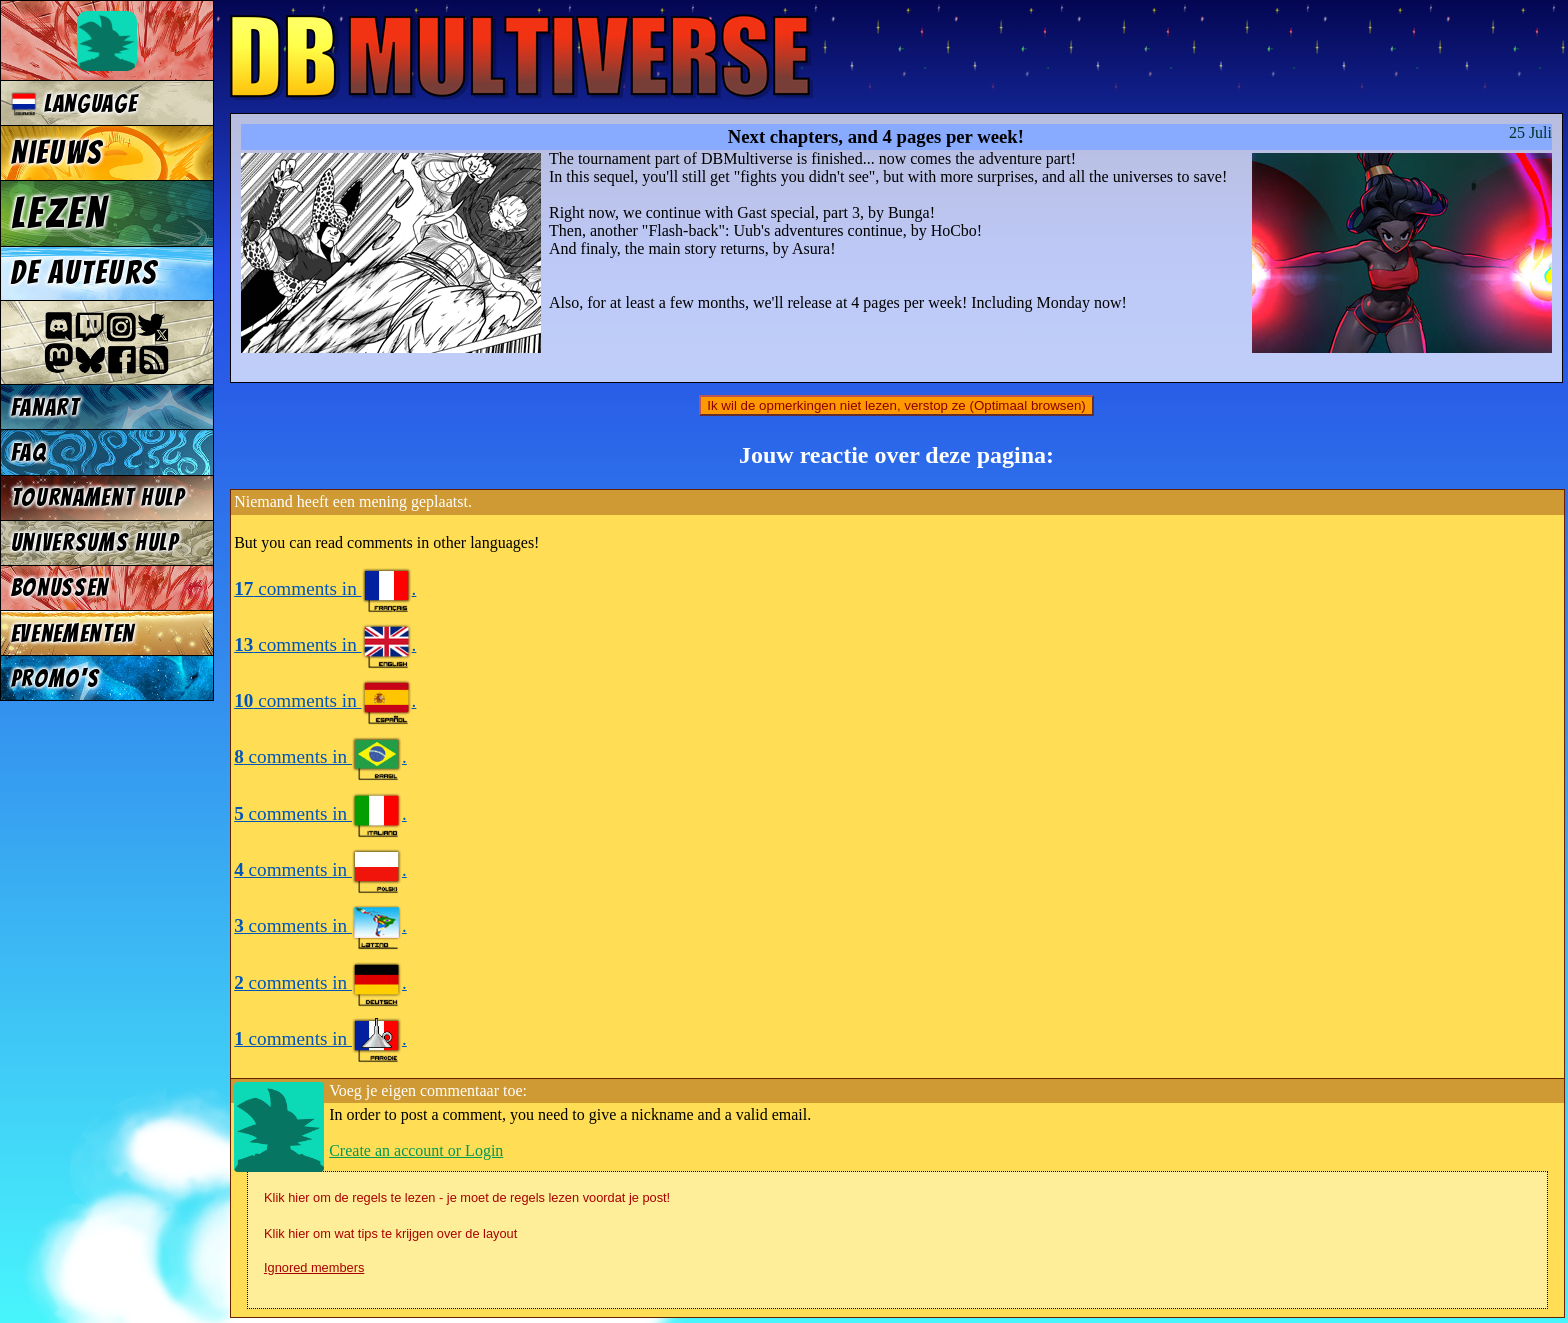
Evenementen (73, 633)
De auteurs (84, 273)
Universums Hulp (95, 542)
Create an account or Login (416, 1150)
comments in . (325, 588)
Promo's (55, 678)
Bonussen (60, 587)
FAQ (29, 452)
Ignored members (314, 1267)
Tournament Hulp (98, 497)
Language (74, 103)
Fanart (45, 407)
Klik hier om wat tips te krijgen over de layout (390, 1233)
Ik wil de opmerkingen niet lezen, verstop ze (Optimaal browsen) (896, 405)
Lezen (59, 213)
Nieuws (56, 153)
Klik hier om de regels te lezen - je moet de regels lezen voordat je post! (467, 1197)
